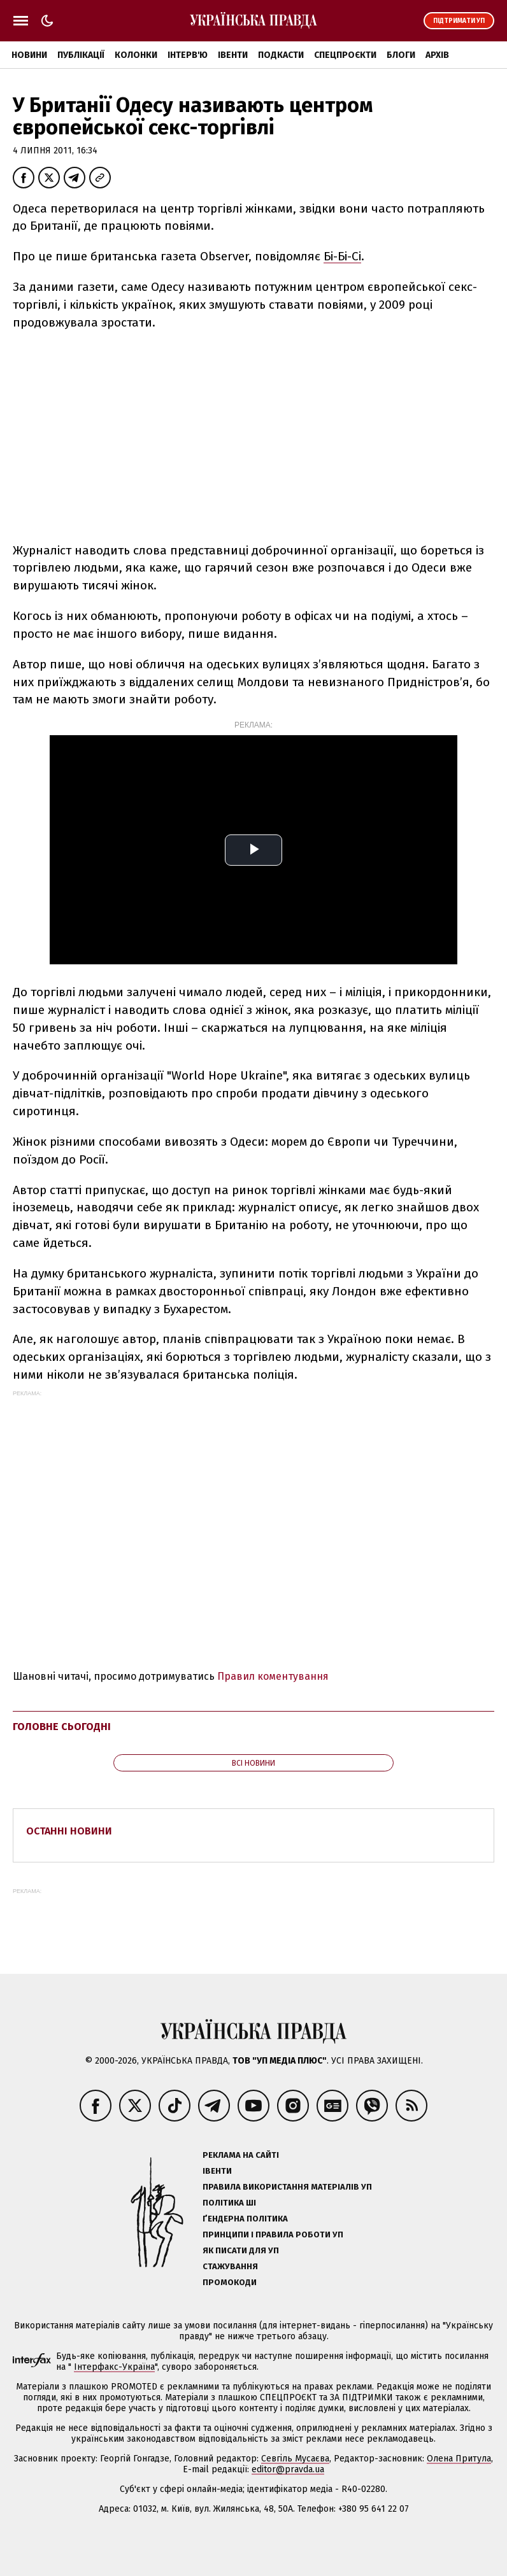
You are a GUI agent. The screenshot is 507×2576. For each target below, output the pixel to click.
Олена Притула (459, 2458)
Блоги (401, 55)
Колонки (136, 55)
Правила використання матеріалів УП (287, 2187)
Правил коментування (273, 1676)
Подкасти (281, 55)
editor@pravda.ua (288, 2469)
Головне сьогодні (62, 1727)
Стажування (230, 2266)
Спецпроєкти (345, 55)
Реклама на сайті (241, 2155)
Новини (29, 55)
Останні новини (69, 1831)
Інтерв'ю (188, 55)
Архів (437, 55)
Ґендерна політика (245, 2218)
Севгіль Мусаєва (295, 2458)
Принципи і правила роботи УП (273, 2234)
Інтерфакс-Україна (114, 2366)
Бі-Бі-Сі (342, 256)
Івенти (233, 55)
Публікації (80, 55)
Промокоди (230, 2282)
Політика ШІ (229, 2202)
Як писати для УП (241, 2250)
